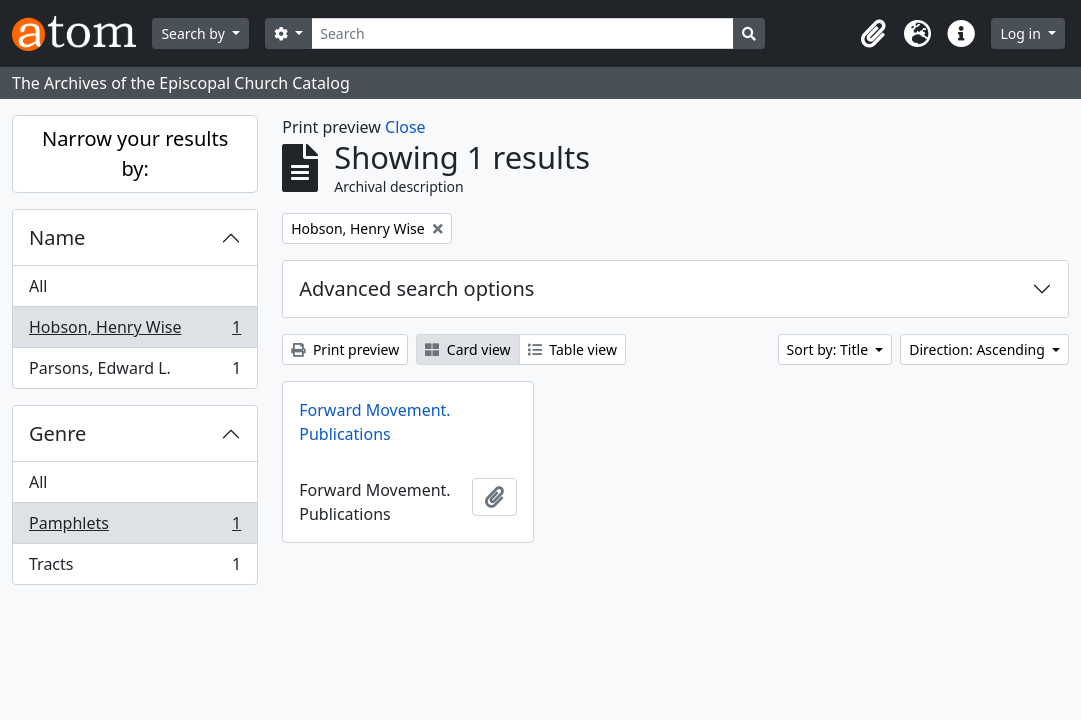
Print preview (345, 349)
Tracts (134, 568)
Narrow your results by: (135, 153)
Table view (572, 349)
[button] (873, 34)
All (38, 286)
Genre (57, 433)
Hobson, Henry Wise (134, 331)
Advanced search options (416, 288)
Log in (1022, 33)
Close (405, 127)
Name (57, 237)
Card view (467, 349)
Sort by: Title (829, 349)
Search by (194, 33)
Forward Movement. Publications (374, 422)
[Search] (522, 33)
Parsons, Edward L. (134, 372)
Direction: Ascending (978, 349)
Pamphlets (134, 527)
